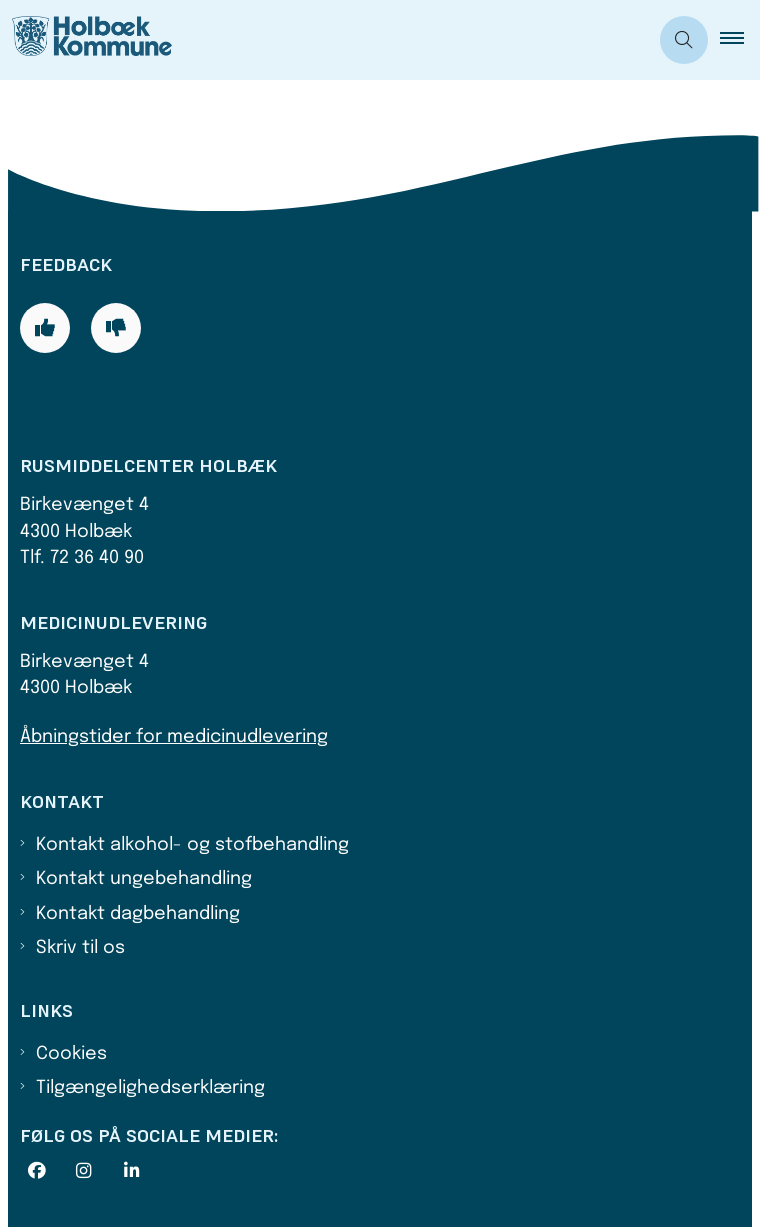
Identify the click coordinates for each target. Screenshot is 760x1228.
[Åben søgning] (684, 40)
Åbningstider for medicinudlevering (174, 737)
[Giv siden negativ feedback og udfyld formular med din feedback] (116, 328)
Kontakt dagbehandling (138, 914)
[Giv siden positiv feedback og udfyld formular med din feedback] (45, 328)
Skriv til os (80, 948)
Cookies (71, 1054)
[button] (740, 40)
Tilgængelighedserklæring (150, 1088)
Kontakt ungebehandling (144, 879)
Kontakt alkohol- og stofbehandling (192, 845)
